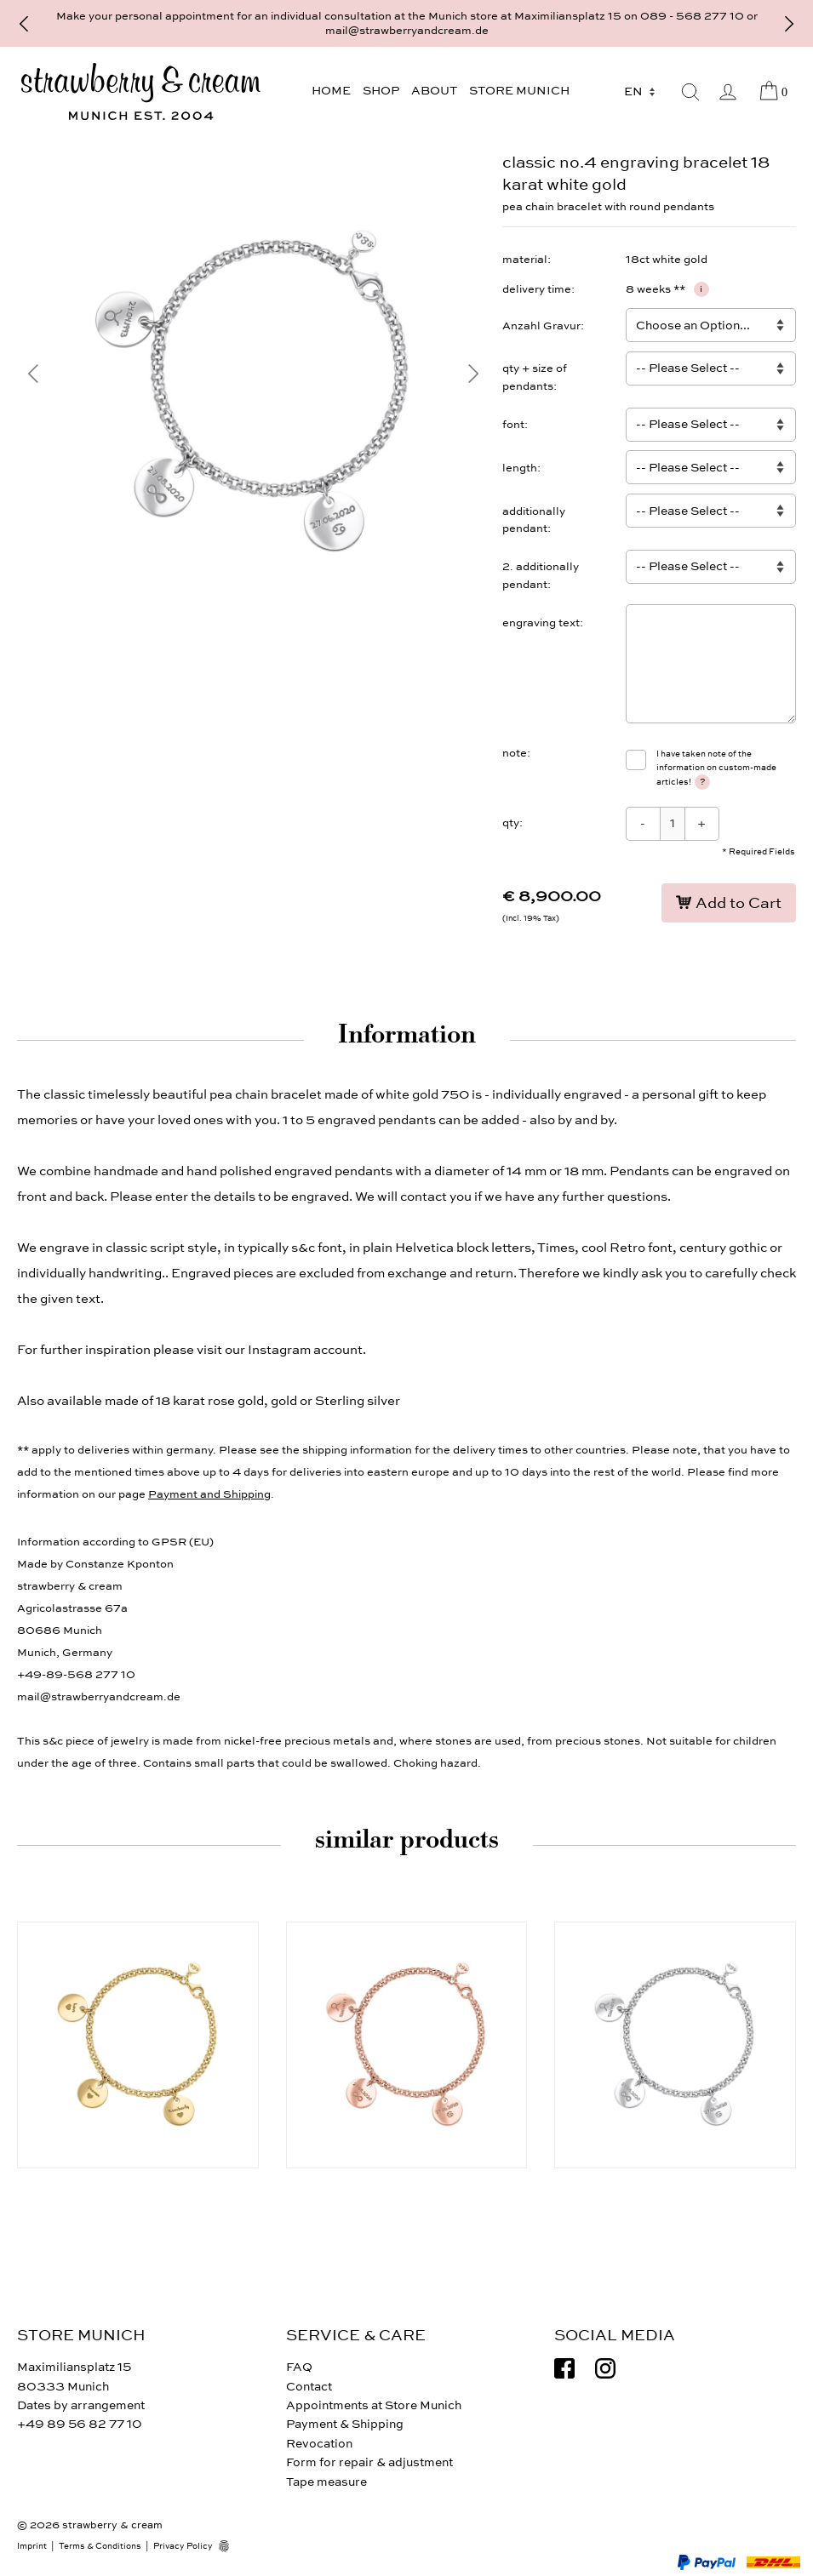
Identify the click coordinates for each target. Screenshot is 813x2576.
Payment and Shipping (209, 1494)
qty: (512, 823)
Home (331, 90)
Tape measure (326, 2482)
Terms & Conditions (100, 2546)
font (513, 424)
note (514, 753)
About (434, 90)
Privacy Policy (183, 2546)
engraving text (541, 623)
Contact (309, 2386)
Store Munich (519, 90)
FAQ (299, 2367)
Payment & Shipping (345, 2424)
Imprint (32, 2546)
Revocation (319, 2443)
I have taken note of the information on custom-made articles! (716, 769)
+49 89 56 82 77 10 (79, 2424)
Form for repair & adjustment (369, 2462)
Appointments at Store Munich (373, 2405)
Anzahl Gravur (541, 326)
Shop (381, 90)
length (519, 468)
